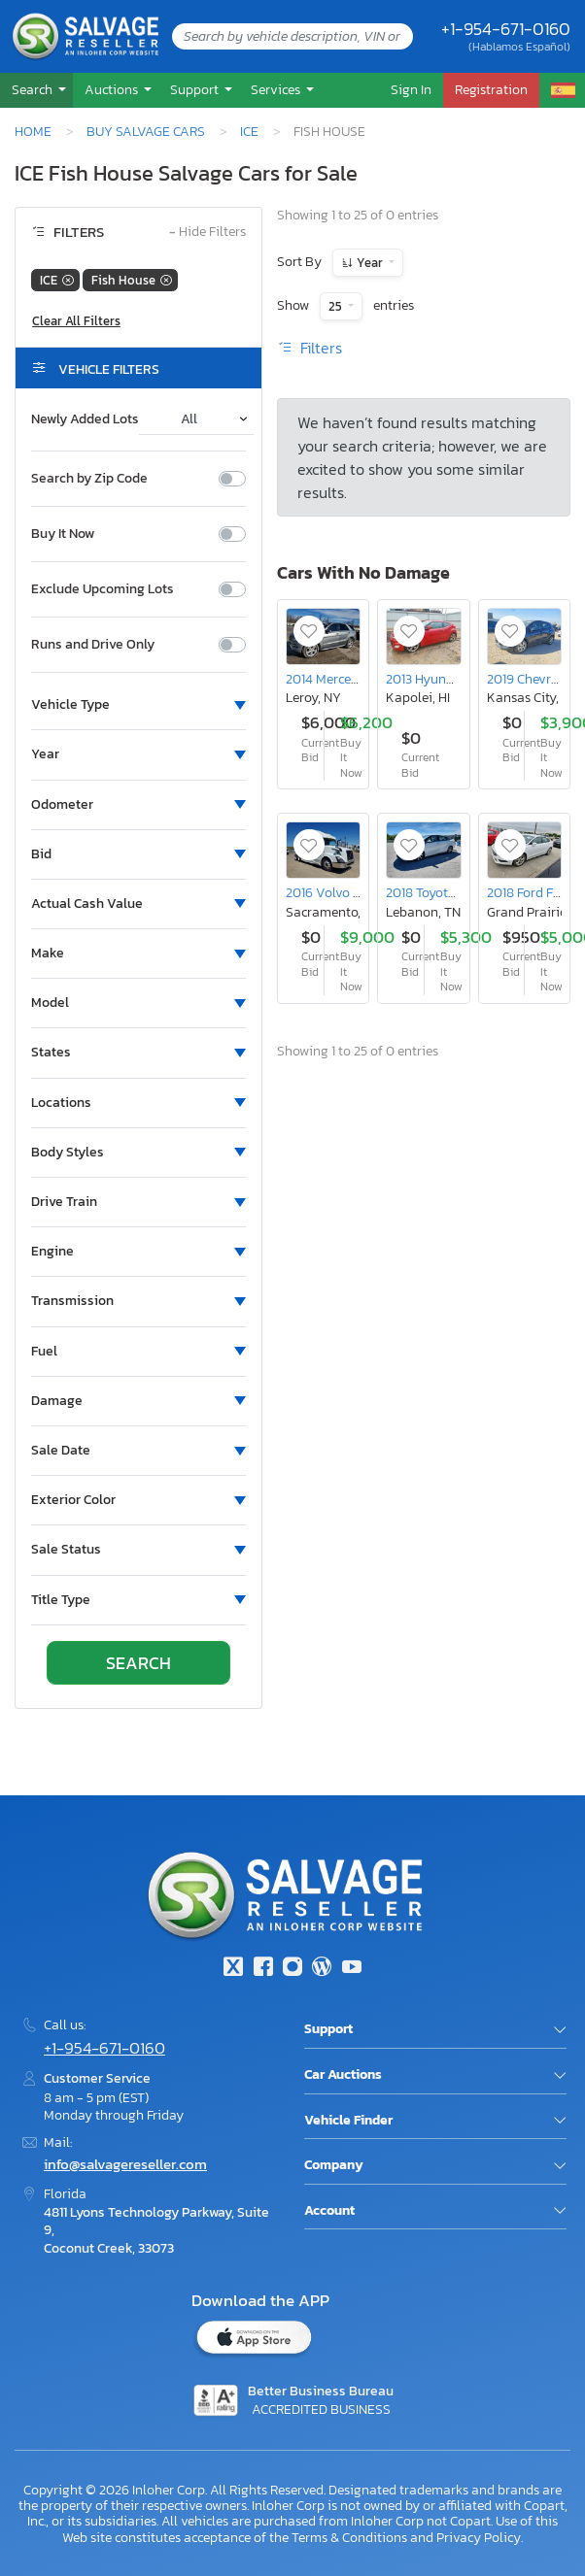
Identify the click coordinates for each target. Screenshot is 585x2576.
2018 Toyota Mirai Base (454, 892)
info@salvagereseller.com (125, 2164)
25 (336, 306)
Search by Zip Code (89, 478)
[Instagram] (292, 1968)
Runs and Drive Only (93, 644)
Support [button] (196, 89)
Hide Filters (207, 232)
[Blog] (321, 1968)
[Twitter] (233, 1968)
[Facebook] (262, 1968)
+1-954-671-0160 (505, 29)
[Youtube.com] (351, 1968)
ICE (249, 131)
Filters (309, 347)
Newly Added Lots (85, 419)
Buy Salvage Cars (145, 131)
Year (370, 262)
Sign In (411, 89)
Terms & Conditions (349, 2537)
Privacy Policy (478, 2537)
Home (33, 131)
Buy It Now (62, 534)
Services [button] (277, 89)
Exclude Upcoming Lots (102, 589)
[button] (36, 90)
